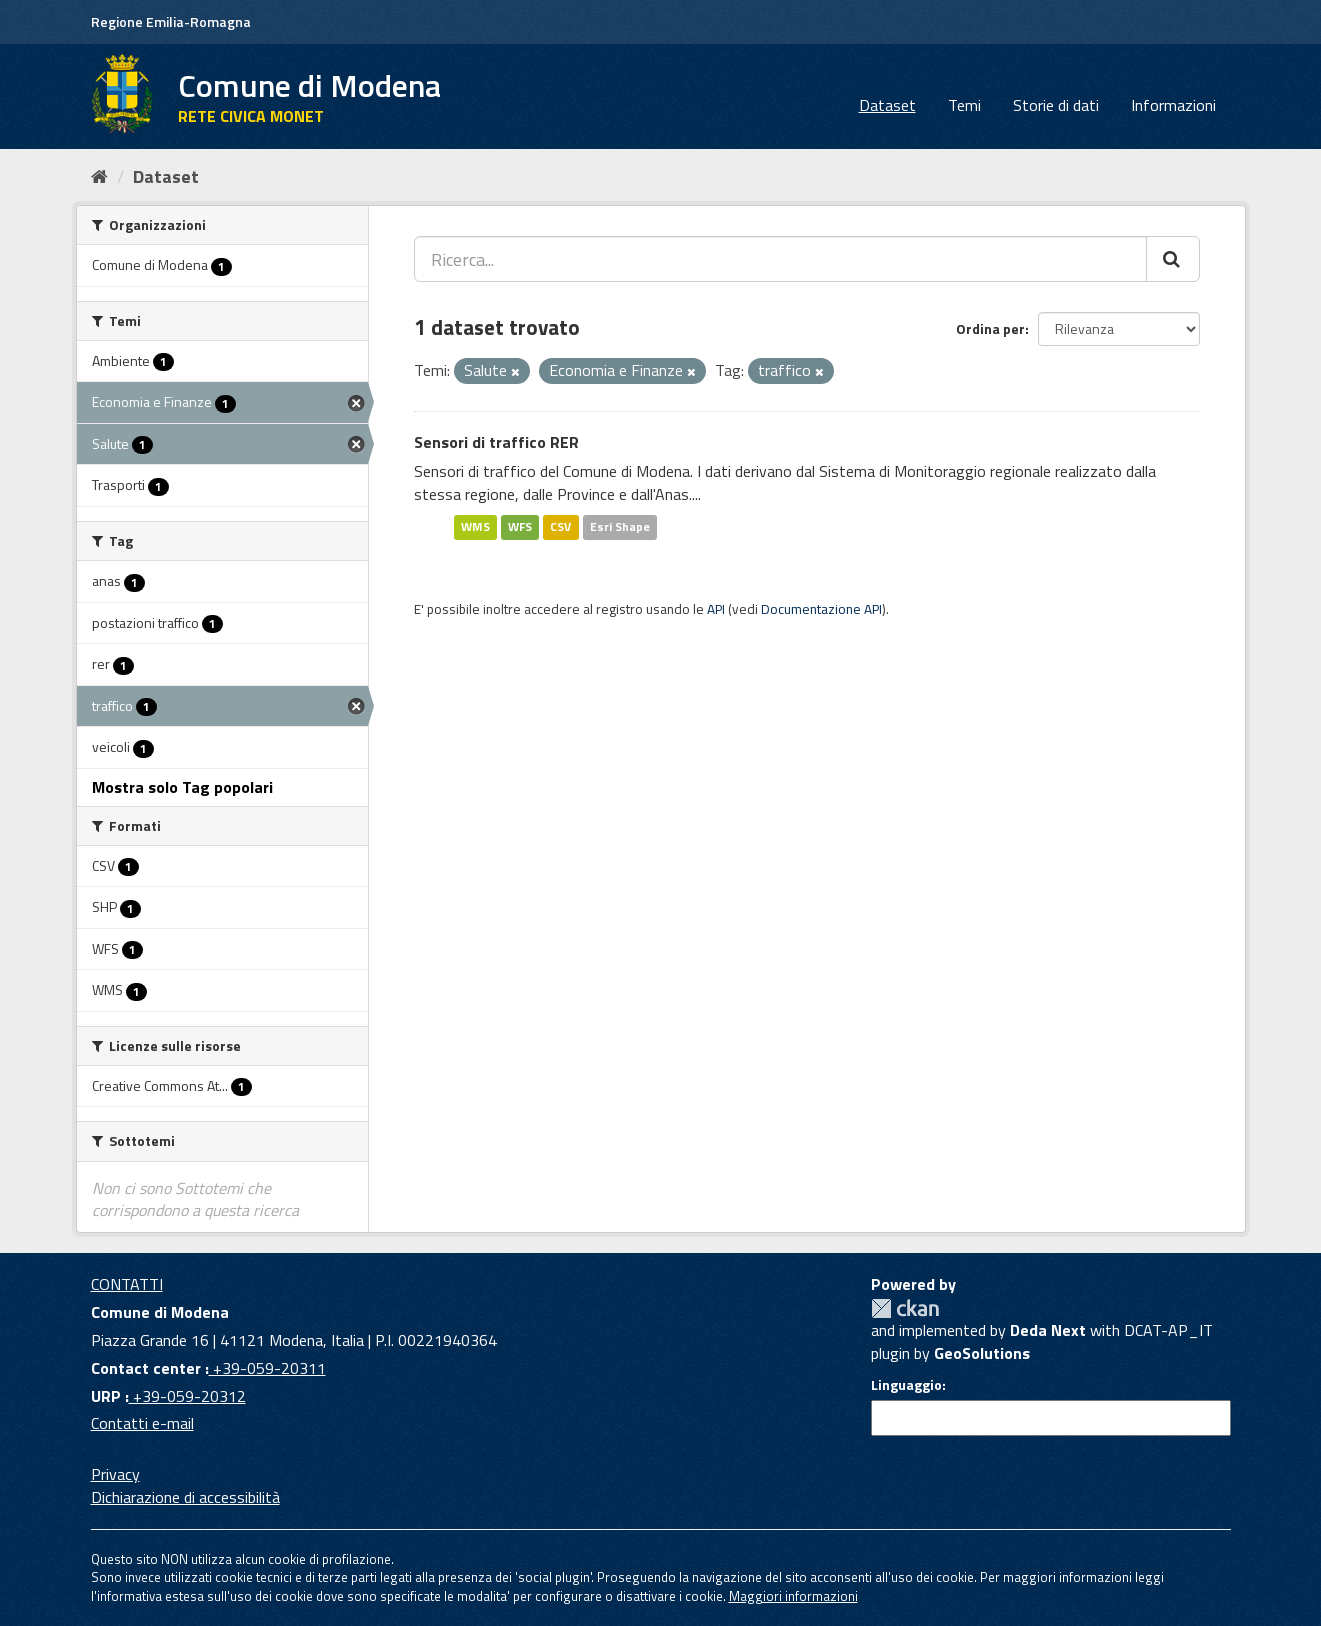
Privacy (115, 1474)
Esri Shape (620, 526)
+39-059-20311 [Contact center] (267, 1368)
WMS (475, 526)
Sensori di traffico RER (496, 442)
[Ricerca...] (780, 259)
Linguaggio (906, 1385)
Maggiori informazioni (793, 1596)
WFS (520, 526)
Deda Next (1048, 1330)
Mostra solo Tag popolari (182, 787)
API (716, 609)
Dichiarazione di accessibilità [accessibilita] (185, 1497)
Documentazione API (821, 609)
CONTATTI (127, 1284)
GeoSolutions (982, 1353)
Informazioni (1173, 105)
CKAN (905, 1308)
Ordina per (990, 328)
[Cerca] (1173, 259)
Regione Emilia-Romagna (171, 21)
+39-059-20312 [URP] (187, 1396)
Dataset (887, 105)
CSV (560, 526)
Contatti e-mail (142, 1423)
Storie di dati (1056, 105)
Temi (964, 105)
